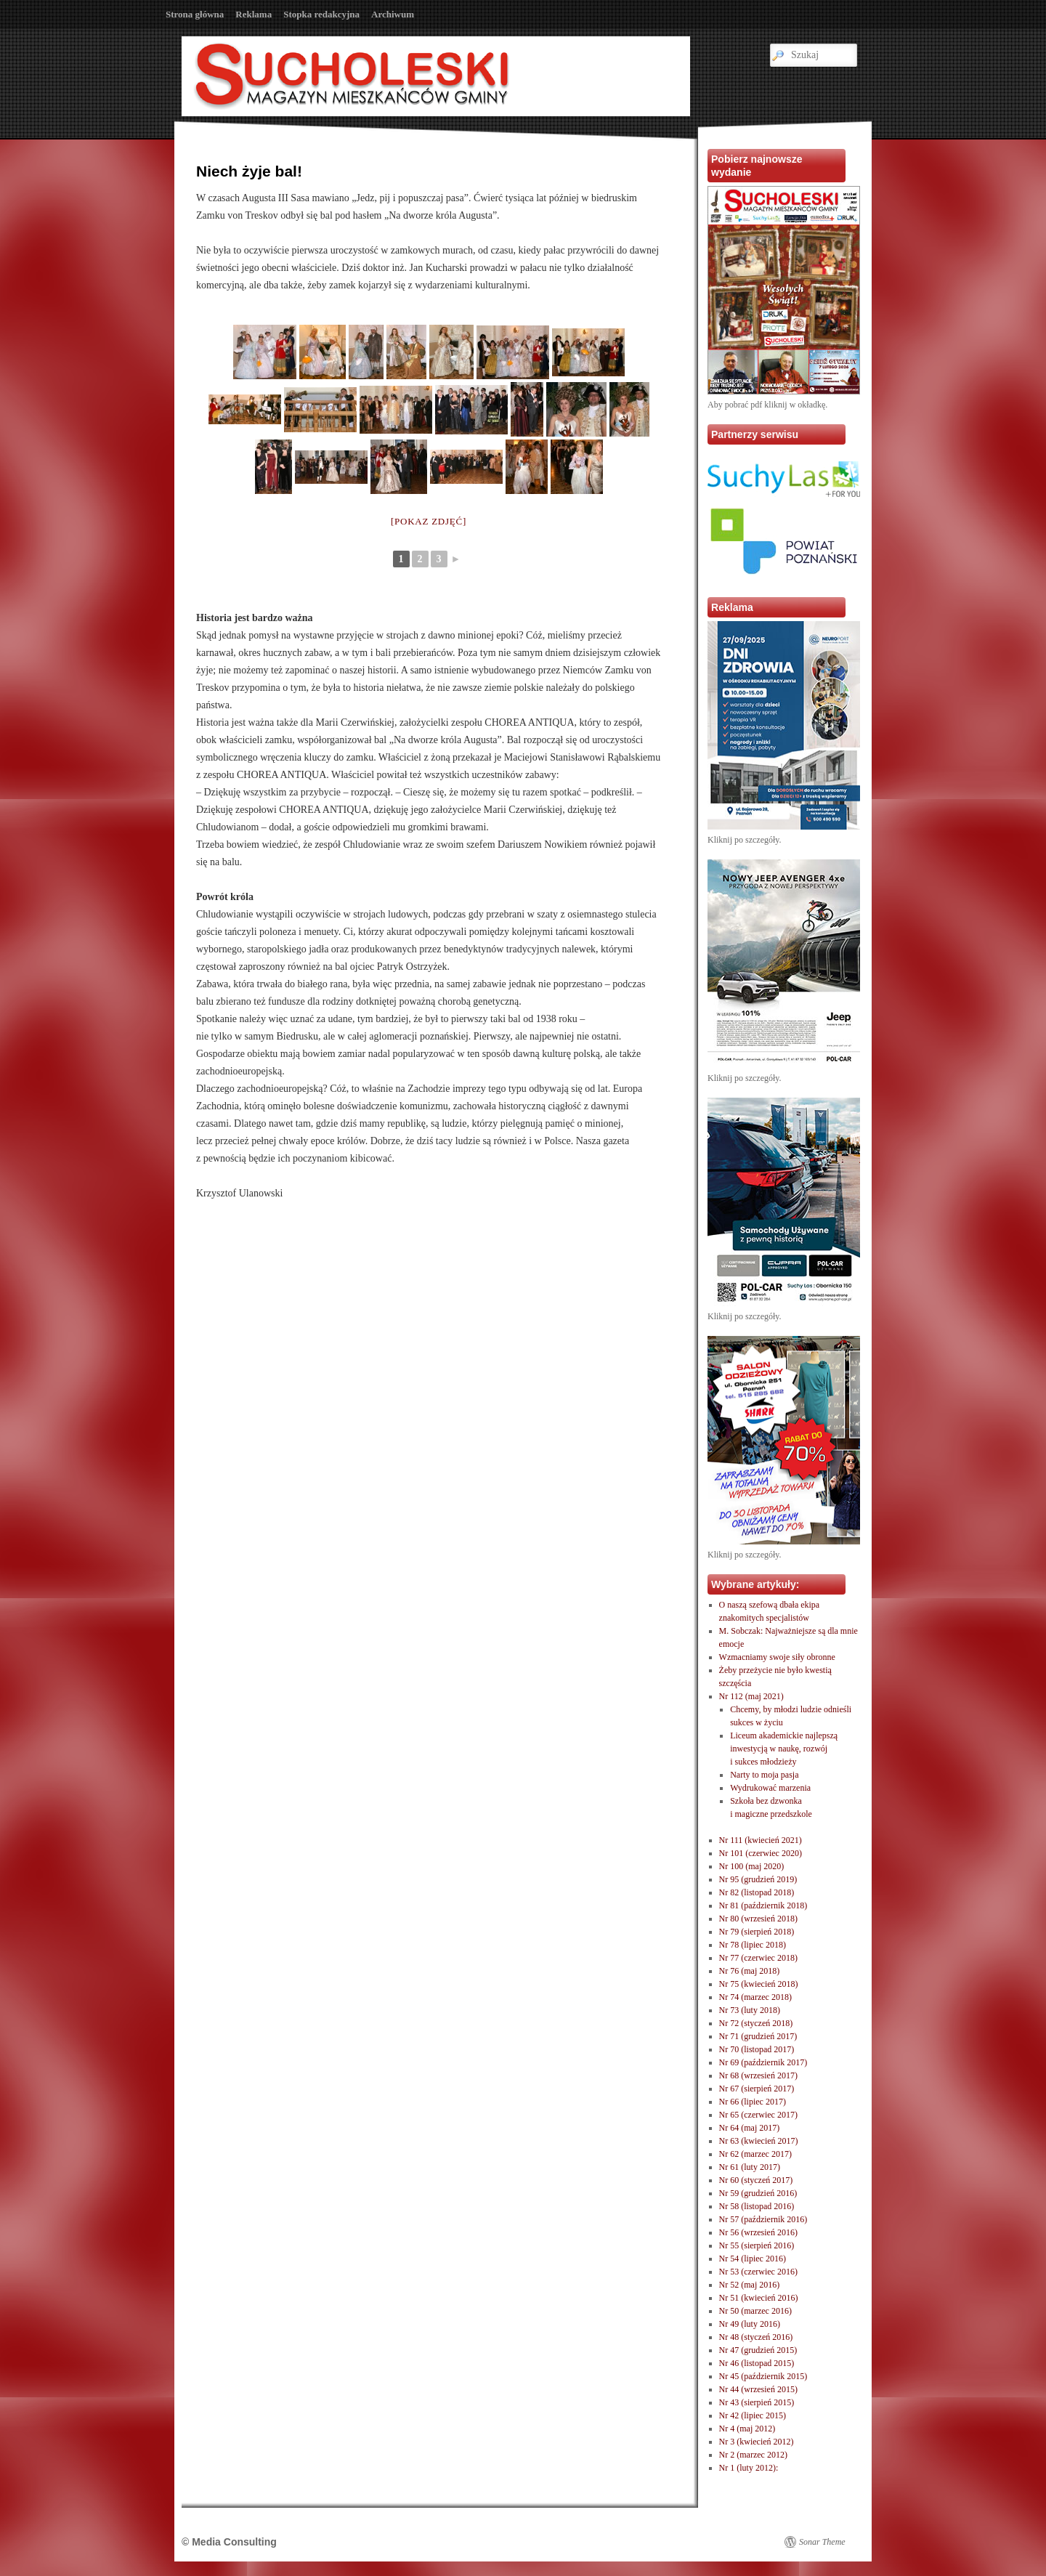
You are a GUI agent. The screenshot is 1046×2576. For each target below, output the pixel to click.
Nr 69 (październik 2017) (763, 2062)
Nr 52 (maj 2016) (749, 2285)
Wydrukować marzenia (770, 1788)
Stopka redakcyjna (321, 14)
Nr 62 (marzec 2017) (755, 2154)
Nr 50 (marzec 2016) (755, 2311)
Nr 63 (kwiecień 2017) (758, 2141)
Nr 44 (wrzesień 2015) (758, 2389)
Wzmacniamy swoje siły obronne (777, 1657)
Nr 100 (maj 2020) (751, 1866)
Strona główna (195, 14)
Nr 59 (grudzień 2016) (758, 2193)
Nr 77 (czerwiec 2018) (758, 1958)
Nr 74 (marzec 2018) (755, 1997)
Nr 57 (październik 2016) (763, 2219)
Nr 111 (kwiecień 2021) (760, 1840)
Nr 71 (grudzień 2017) (758, 2036)
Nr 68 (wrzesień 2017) (758, 2075)
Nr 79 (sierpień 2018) (757, 1932)
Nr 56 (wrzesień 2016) (758, 2232)
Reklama (253, 14)
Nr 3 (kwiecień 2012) (756, 2442)
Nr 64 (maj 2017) (749, 2128)
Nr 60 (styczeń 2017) (756, 2180)
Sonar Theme (822, 2542)
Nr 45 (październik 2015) (763, 2376)
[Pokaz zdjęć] (428, 521)
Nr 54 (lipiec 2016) (752, 2258)
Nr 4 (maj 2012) (747, 2428)
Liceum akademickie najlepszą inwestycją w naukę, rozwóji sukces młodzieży (784, 1748)
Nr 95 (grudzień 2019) (758, 1879)
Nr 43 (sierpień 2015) (757, 2402)
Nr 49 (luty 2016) (749, 2324)
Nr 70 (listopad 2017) (757, 2049)
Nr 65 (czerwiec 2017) (758, 2115)
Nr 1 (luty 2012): (749, 2468)
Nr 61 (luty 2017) (749, 2167)
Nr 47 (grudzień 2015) (758, 2350)
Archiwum (392, 14)
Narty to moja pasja (764, 1775)
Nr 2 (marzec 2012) (753, 2455)
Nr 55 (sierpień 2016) (757, 2245)
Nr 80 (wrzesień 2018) (758, 1918)
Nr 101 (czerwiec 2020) (760, 1853)
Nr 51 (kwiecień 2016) (758, 2298)
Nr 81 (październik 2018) (763, 1905)
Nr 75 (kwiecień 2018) (758, 1984)
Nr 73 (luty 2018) (749, 2010)
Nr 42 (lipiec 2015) (752, 2415)
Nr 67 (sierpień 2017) (757, 2088)
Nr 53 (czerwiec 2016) (758, 2272)
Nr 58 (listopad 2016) (757, 2206)
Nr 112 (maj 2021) (751, 1696)
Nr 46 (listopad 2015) (757, 2363)
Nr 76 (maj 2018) (749, 1971)
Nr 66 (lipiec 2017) (752, 2102)
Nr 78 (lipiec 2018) (752, 1945)
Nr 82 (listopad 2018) (757, 1892)
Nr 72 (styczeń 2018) (756, 2023)
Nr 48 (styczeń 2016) (756, 2337)
